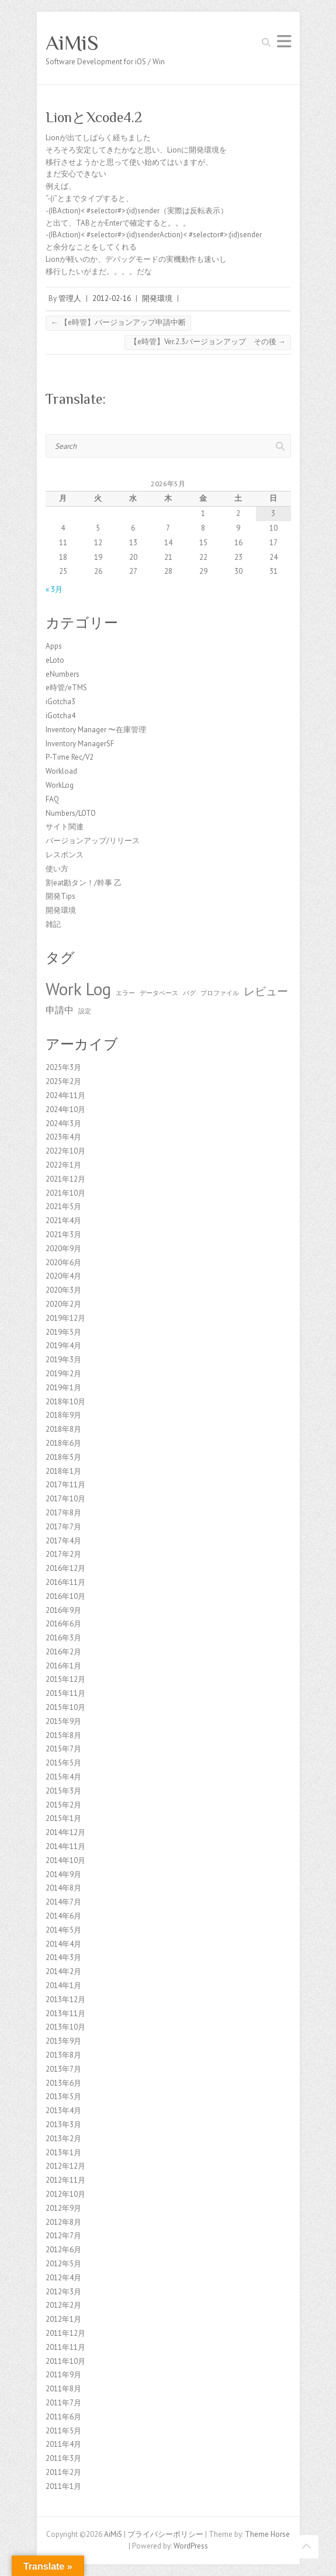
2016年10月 (65, 1596)
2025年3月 (63, 1067)
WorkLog (60, 785)
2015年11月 (65, 1693)
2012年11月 (65, 2180)
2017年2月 (63, 1554)
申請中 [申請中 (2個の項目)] (60, 1010)
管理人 (69, 298)
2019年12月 (65, 1318)
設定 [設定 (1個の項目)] (84, 1011)
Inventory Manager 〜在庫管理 (96, 730)
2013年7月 (63, 2069)
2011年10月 (65, 2361)
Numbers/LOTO (71, 813)
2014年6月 (63, 1916)
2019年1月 (63, 1388)
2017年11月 (65, 1485)
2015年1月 (63, 1818)
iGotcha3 (60, 702)
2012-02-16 (111, 298)
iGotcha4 (60, 716)
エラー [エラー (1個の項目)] (125, 993)
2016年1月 (63, 1666)
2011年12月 (65, 2333)
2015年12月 (65, 1679)
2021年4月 (63, 1220)
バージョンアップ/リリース (93, 841)
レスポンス (65, 855)
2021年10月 (65, 1193)
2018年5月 (63, 1457)
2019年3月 (63, 1360)
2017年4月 (63, 1541)
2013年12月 (65, 1999)
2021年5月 (63, 1206)
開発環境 (157, 298)
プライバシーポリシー (165, 2534)
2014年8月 (63, 1888)
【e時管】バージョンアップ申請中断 (118, 322)
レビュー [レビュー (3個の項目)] (266, 991)
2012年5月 (63, 2264)
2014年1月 (63, 1985)
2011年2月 (63, 2472)
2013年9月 (63, 2041)
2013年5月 (63, 2096)
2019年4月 (63, 1346)
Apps (54, 646)
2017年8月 (63, 1513)
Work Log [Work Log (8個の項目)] (78, 989)
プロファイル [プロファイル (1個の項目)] (219, 993)
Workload (61, 771)
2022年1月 (63, 1165)
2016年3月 (63, 1638)
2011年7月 (63, 2403)
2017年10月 (65, 1499)
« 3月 (54, 589)
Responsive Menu (284, 41)
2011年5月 (63, 2431)
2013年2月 (63, 2139)
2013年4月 (63, 2110)
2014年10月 (65, 1860)
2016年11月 (65, 1582)
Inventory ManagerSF (80, 744)
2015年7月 (63, 1749)
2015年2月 (63, 1805)
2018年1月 (63, 1471)
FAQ (52, 799)
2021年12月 (65, 1179)
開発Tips (60, 896)
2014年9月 (63, 1874)
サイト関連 (65, 827)
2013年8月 (63, 2055)
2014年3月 (63, 1957)
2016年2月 (63, 1652)
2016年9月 (63, 1610)
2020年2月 (63, 1304)
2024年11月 (65, 1095)
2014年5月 (63, 1930)
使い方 (57, 869)
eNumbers (62, 674)
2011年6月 (63, 2417)
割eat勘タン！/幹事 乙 (84, 883)
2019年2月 (63, 1374)
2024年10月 (65, 1109)
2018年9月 (63, 1415)
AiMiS (72, 42)
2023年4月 (63, 1137)
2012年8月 (63, 2222)
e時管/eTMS (66, 688)
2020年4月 (63, 1276)
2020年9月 (63, 1249)
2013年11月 (65, 2013)
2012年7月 (63, 2236)
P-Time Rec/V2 (69, 757)
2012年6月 (63, 2250)
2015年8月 (63, 1735)
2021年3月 (63, 1234)
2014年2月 (63, 1971)
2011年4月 (63, 2444)
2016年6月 (63, 1624)
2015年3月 (63, 1791)
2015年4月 (63, 1777)
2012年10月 (65, 2194)
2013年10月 (65, 2027)
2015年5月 (63, 1763)
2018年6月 (63, 1443)
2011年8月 (63, 2389)
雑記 (53, 924)
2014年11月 (65, 1846)
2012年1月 (63, 2319)
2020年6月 (63, 1263)
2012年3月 (63, 2292)
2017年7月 (63, 1527)
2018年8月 (63, 1429)
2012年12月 (65, 2166)
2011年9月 (63, 2375)
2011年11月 (65, 2347)
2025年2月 (63, 1081)
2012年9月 (63, 2208)
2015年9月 (63, 1721)
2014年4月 (63, 1944)
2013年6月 (63, 2083)
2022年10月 (65, 1151)
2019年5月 (63, 1332)
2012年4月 (63, 2278)
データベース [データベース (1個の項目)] (159, 993)
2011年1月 (63, 2486)
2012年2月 (63, 2305)
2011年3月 (63, 2458)
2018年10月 (65, 1402)
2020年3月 (63, 1290)
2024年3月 (63, 1123)
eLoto (55, 660)
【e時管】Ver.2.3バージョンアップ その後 (208, 342)
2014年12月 (65, 1832)
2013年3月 (63, 2125)
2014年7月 (63, 1902)
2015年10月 (65, 1707)
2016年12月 (65, 1568)
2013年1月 (63, 2153)
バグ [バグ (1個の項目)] (189, 993)
